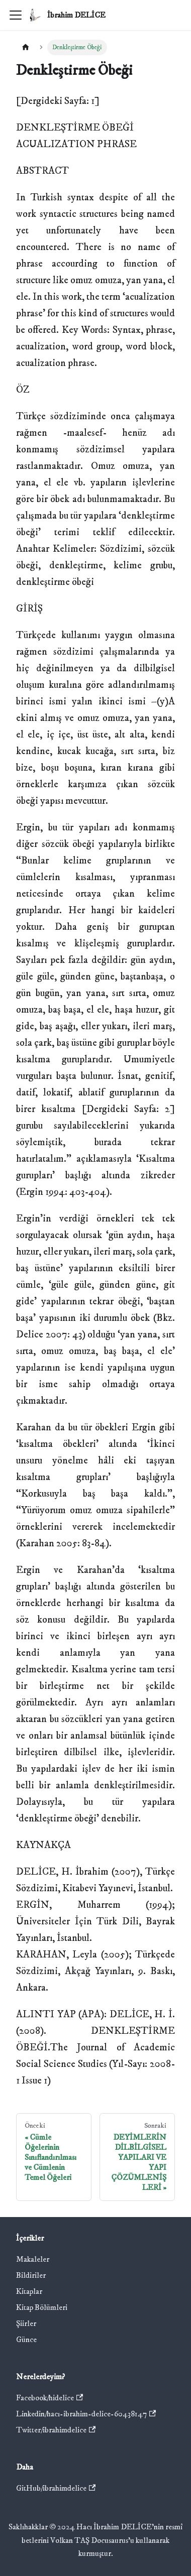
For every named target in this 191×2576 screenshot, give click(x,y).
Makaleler (32, 2259)
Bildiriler (31, 2275)
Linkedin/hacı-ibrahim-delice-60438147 (86, 2414)
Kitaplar (29, 2291)
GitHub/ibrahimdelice (56, 2488)
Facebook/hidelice (49, 2398)
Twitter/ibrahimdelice (56, 2430)
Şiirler (26, 2323)
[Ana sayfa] (25, 47)
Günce (26, 2340)
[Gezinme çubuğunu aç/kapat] (15, 15)
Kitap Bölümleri (41, 2307)
